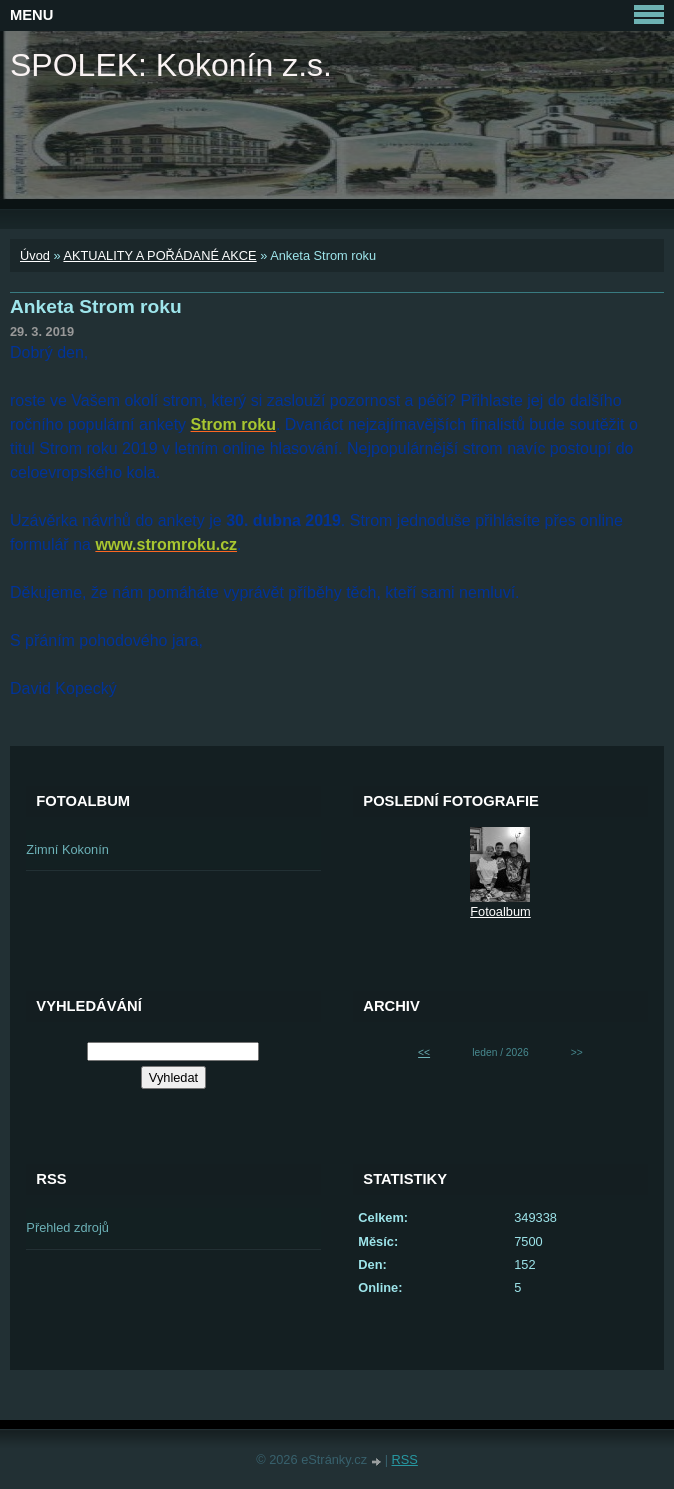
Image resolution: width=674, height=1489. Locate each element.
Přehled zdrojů (67, 1227)
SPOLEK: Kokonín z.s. (171, 65)
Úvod (35, 255)
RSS (405, 1459)
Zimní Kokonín (67, 849)
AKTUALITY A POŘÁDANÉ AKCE (159, 255)
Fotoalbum (500, 911)
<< (424, 1052)
